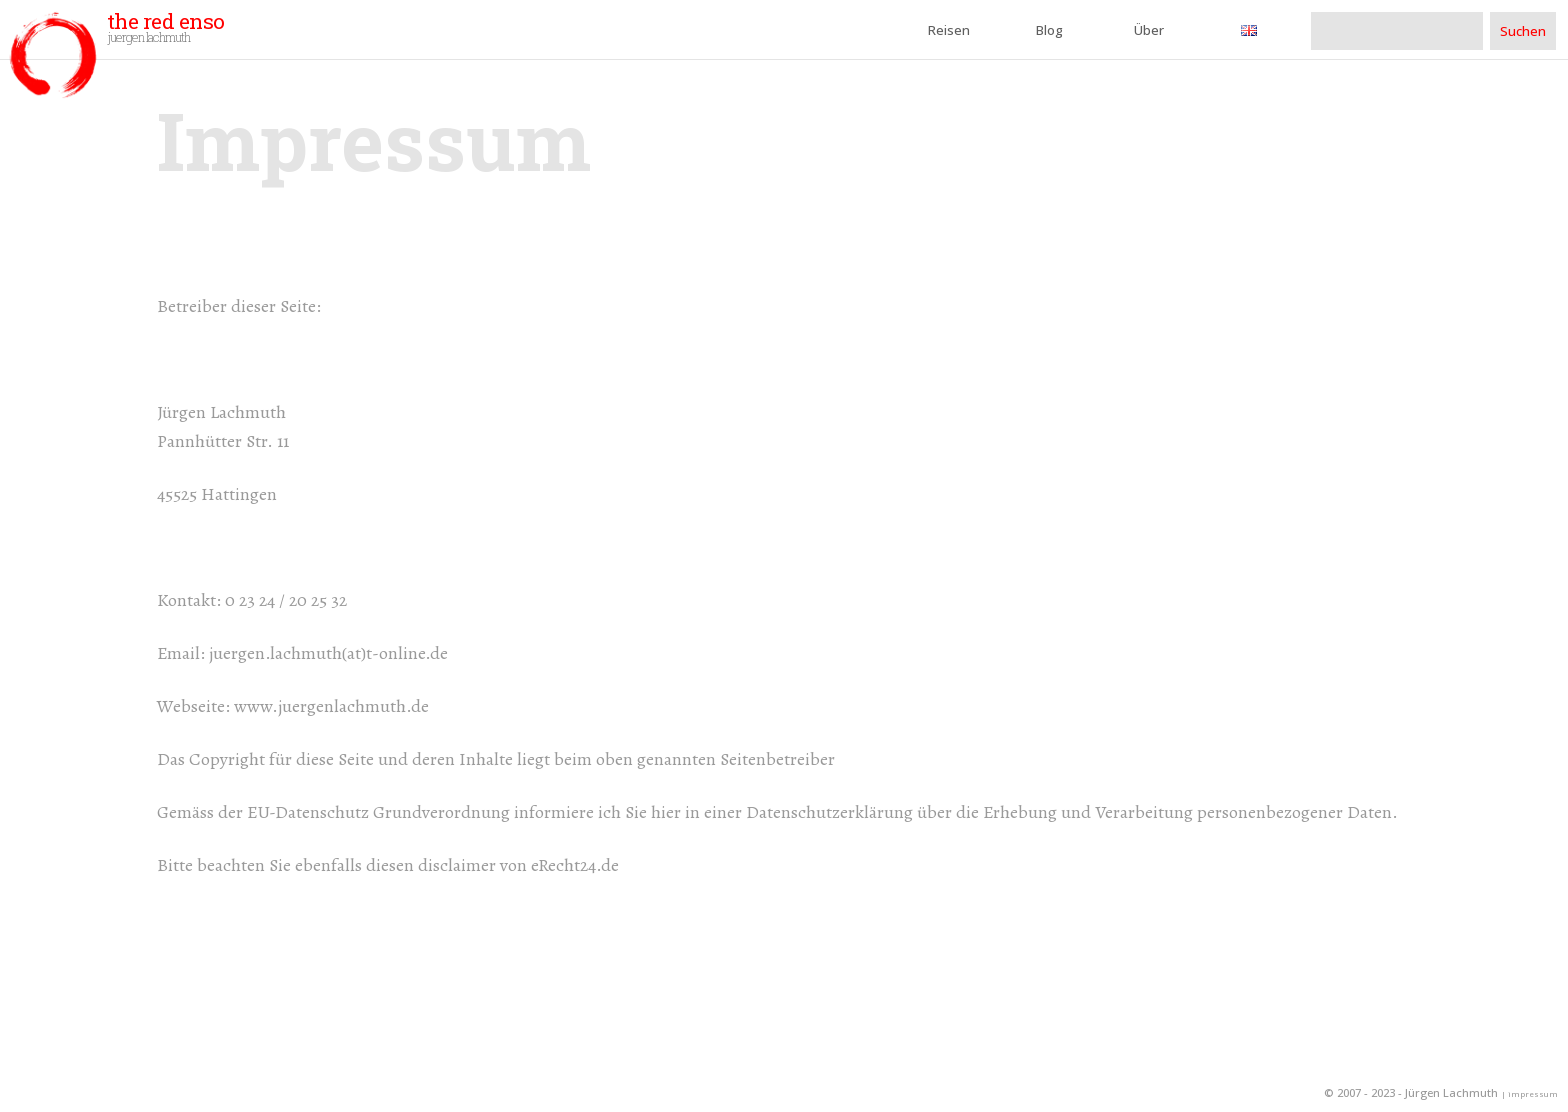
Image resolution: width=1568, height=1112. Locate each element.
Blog (1049, 30)
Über (1149, 30)
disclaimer (457, 865)
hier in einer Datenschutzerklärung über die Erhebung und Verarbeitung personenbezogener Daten (1021, 812)
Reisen (949, 30)
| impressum (1529, 1094)
